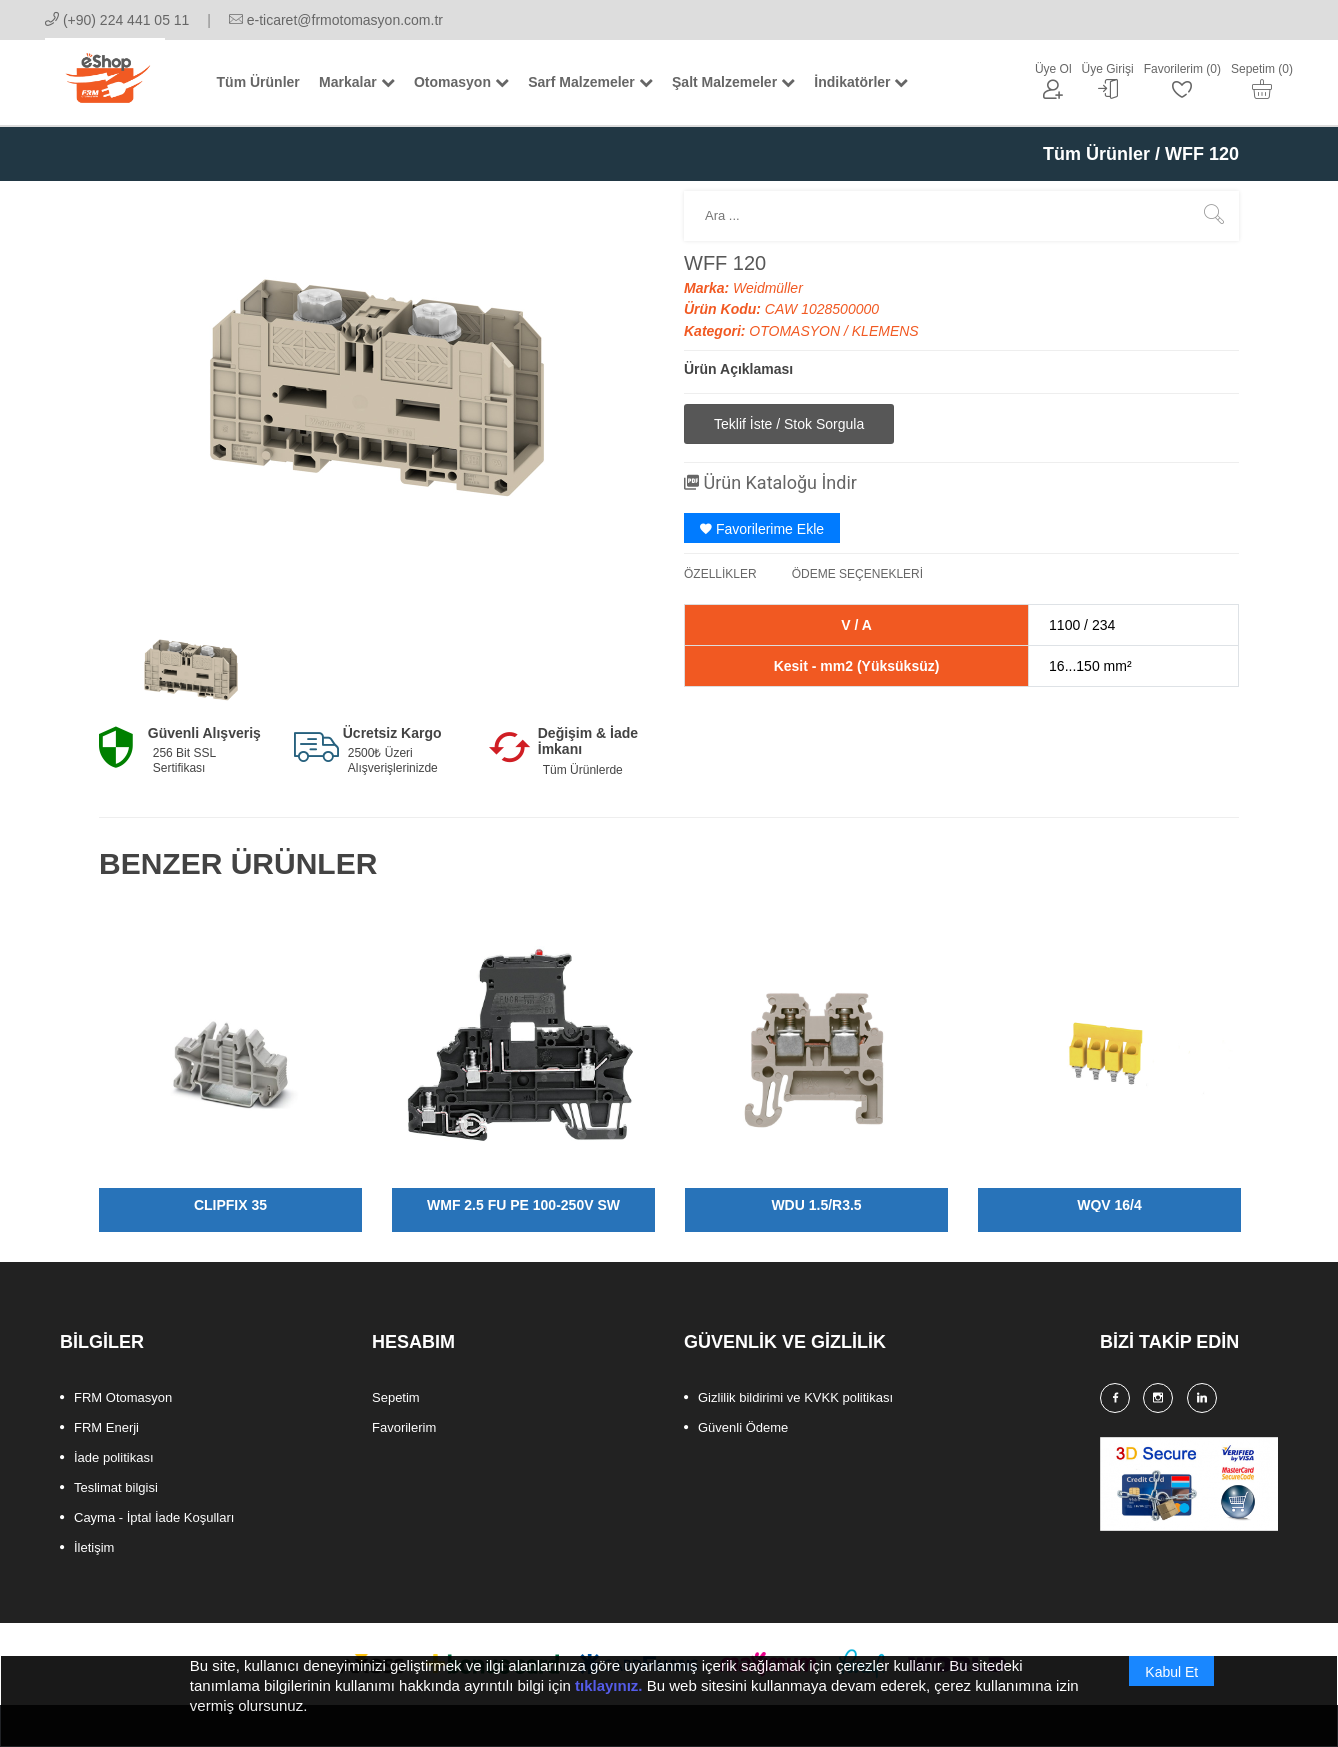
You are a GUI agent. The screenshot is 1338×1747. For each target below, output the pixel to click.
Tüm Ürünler (1096, 154)
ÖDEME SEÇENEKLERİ (857, 574)
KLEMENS (885, 331)
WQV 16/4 (1109, 1205)
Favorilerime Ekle (762, 529)
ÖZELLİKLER (720, 574)
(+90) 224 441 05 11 (117, 20)
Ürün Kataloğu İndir (770, 482)
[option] (191, 668)
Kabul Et (1171, 1684)
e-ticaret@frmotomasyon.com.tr (336, 20)
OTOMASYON (796, 331)
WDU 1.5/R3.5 (816, 1205)
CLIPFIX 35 (230, 1205)
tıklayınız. (609, 1697)
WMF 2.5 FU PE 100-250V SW (523, 1205)
